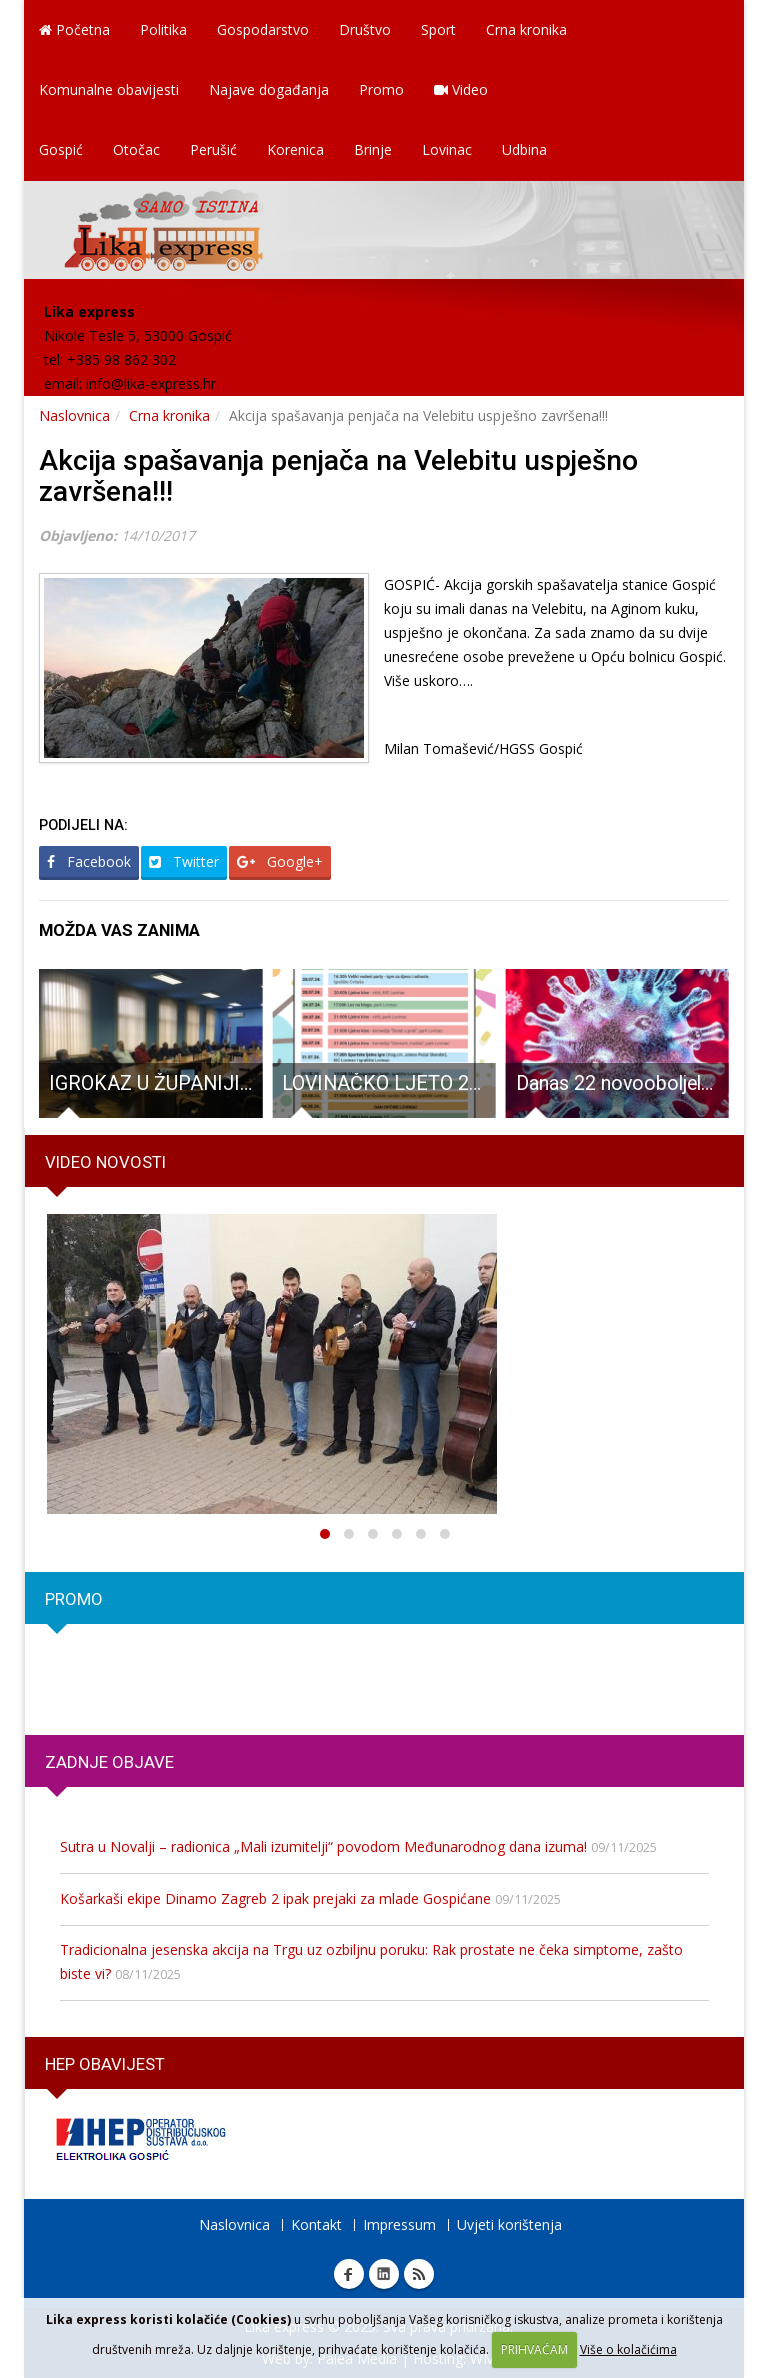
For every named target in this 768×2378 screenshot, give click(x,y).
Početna (74, 29)
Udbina (524, 149)
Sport (438, 29)
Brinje (373, 149)
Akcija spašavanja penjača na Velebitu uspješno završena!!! (338, 476)
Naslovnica (74, 415)
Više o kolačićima (628, 2349)
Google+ (280, 861)
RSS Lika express (419, 2274)
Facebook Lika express (349, 2274)
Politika (163, 29)
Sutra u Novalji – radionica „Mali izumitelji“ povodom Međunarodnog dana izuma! (323, 1846)
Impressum (399, 2224)
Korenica (295, 149)
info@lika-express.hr (151, 383)
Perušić (213, 149)
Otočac (136, 149)
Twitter (184, 861)
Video (461, 89)
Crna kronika (526, 29)
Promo (381, 89)
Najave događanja (269, 89)
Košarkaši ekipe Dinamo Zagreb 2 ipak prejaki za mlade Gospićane (275, 1898)
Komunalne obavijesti (109, 89)
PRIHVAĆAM (534, 2349)
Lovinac (447, 149)
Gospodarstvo (263, 29)
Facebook (89, 861)
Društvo (365, 29)
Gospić (61, 149)
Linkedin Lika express (384, 2274)
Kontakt (316, 2224)
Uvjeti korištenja (509, 2224)
